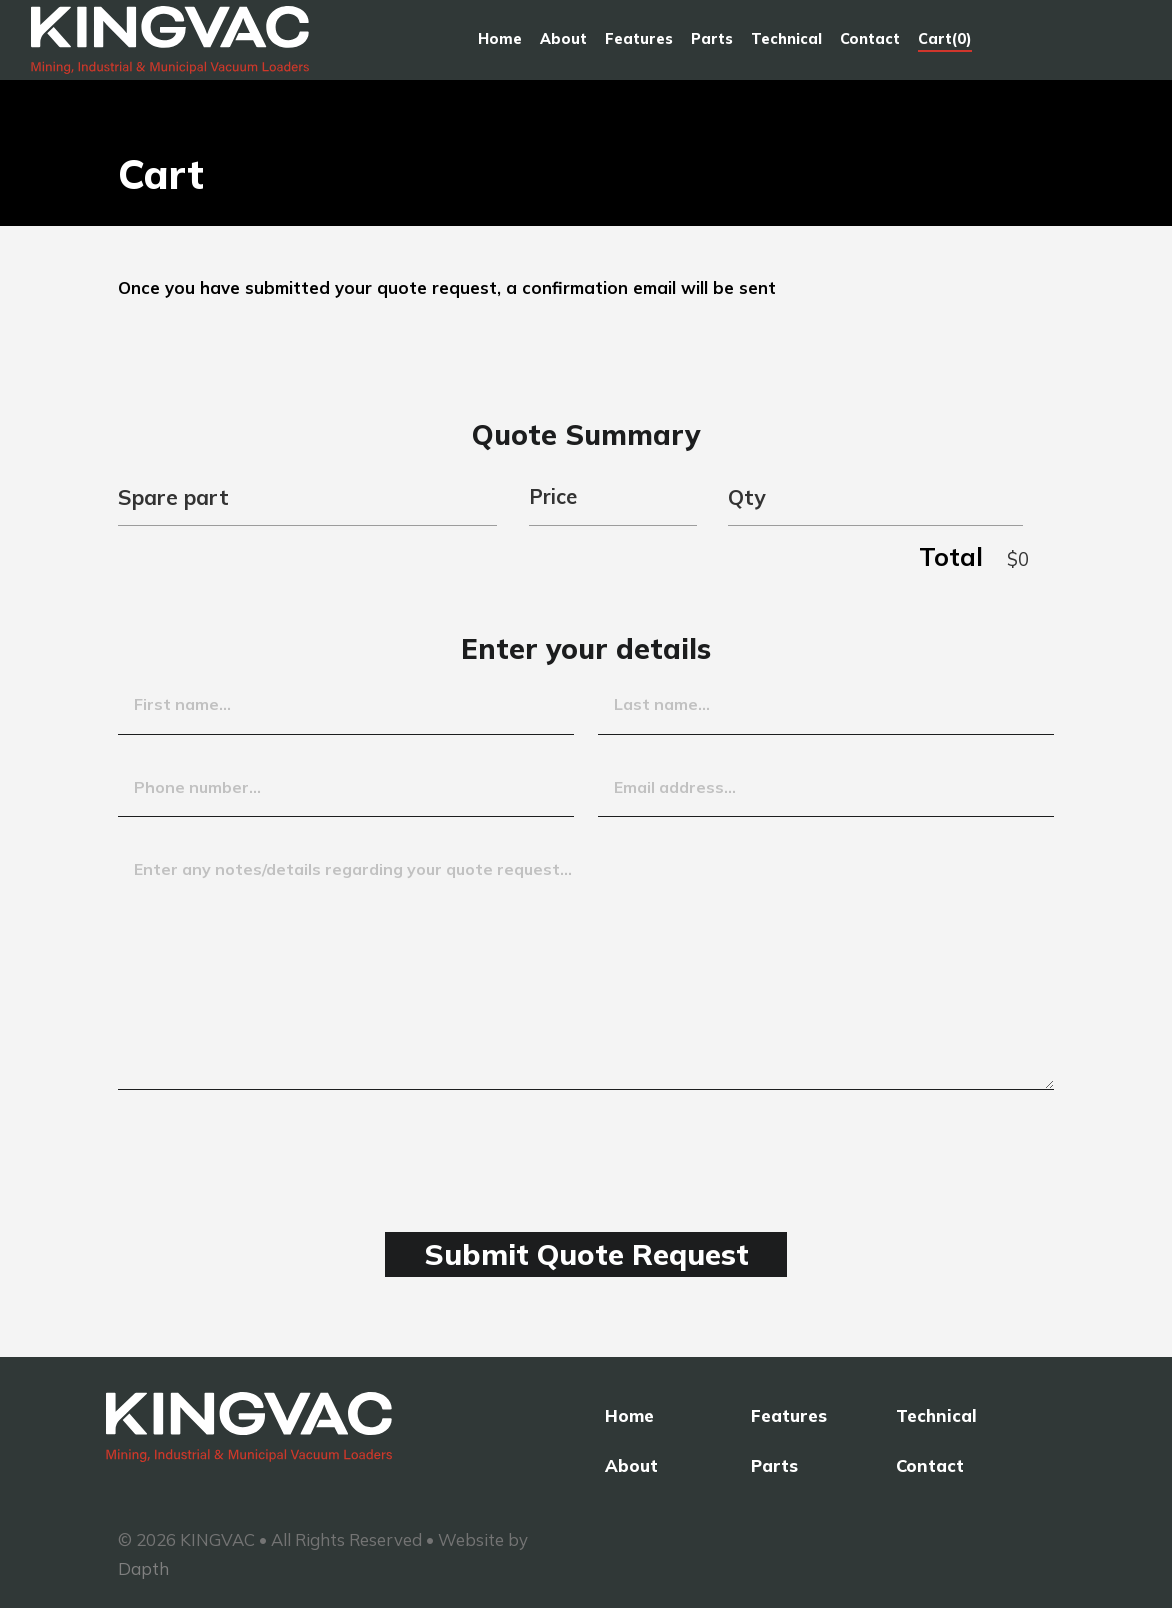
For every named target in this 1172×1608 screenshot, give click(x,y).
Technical (785, 44)
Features (638, 44)
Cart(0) (944, 44)
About (562, 44)
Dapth (143, 1568)
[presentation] (270, 1145)
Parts (711, 44)
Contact (869, 44)
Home (499, 44)
